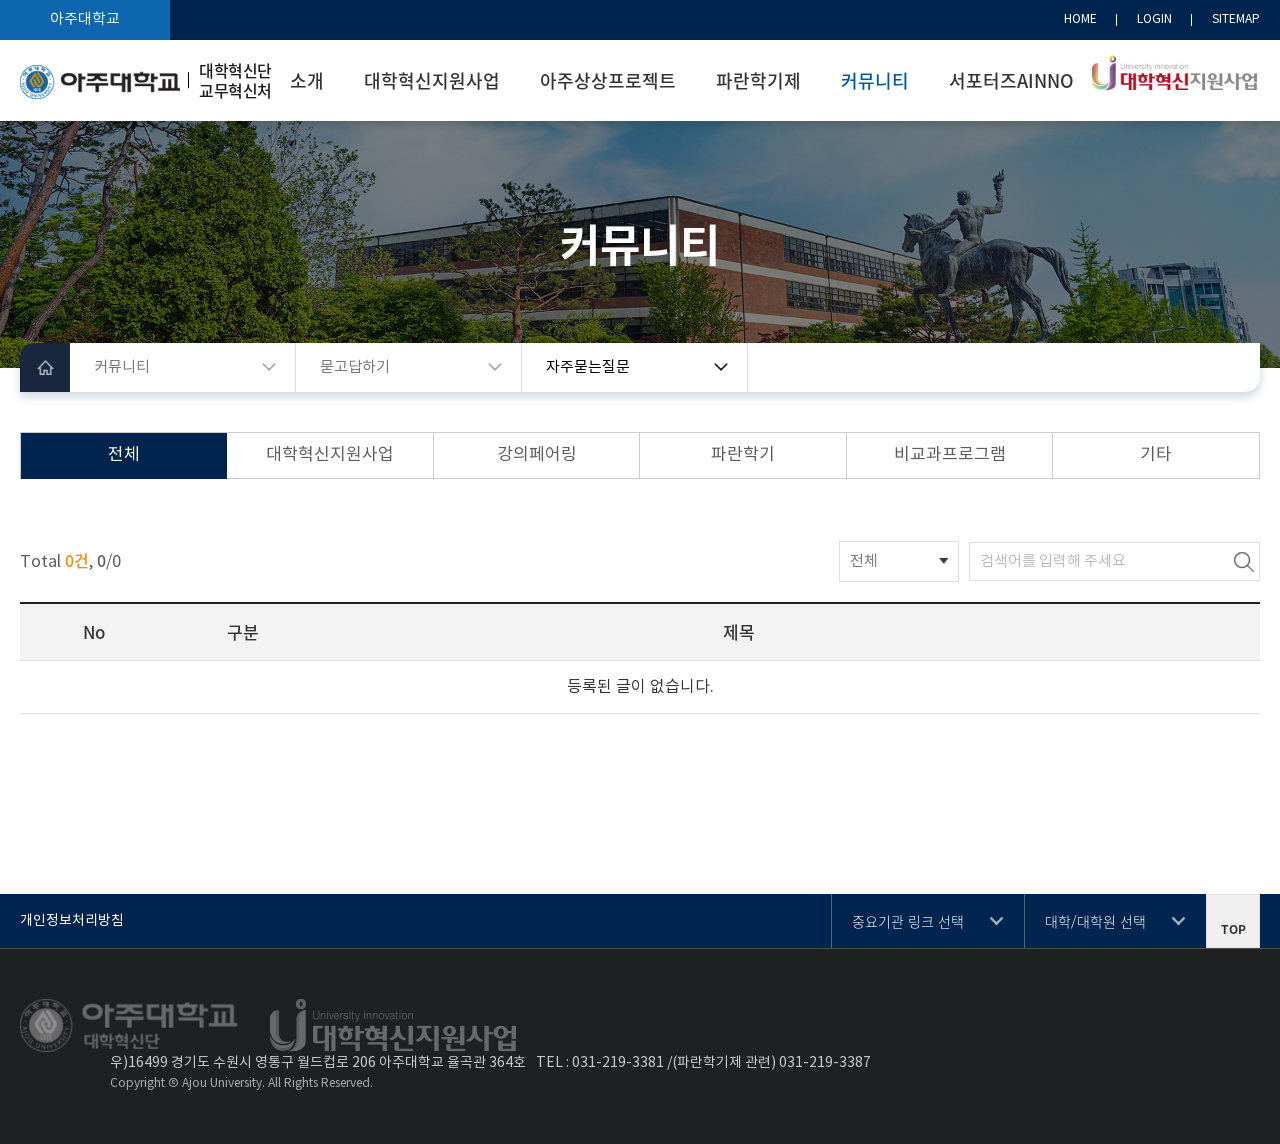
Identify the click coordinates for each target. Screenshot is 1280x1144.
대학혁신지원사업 (432, 80)
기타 (1156, 455)
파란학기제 (758, 80)
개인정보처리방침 (72, 921)
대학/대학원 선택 (1095, 921)
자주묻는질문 (588, 367)
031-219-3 (606, 1063)
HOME (1080, 19)
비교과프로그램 (950, 455)
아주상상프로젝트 (608, 80)
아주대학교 (85, 19)
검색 (1244, 561)
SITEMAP (1236, 19)
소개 (307, 80)
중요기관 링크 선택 (908, 921)
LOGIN (1154, 19)
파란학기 (743, 455)
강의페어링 (537, 455)
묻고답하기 (355, 367)
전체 (124, 455)
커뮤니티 (875, 80)
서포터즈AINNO (1011, 80)
